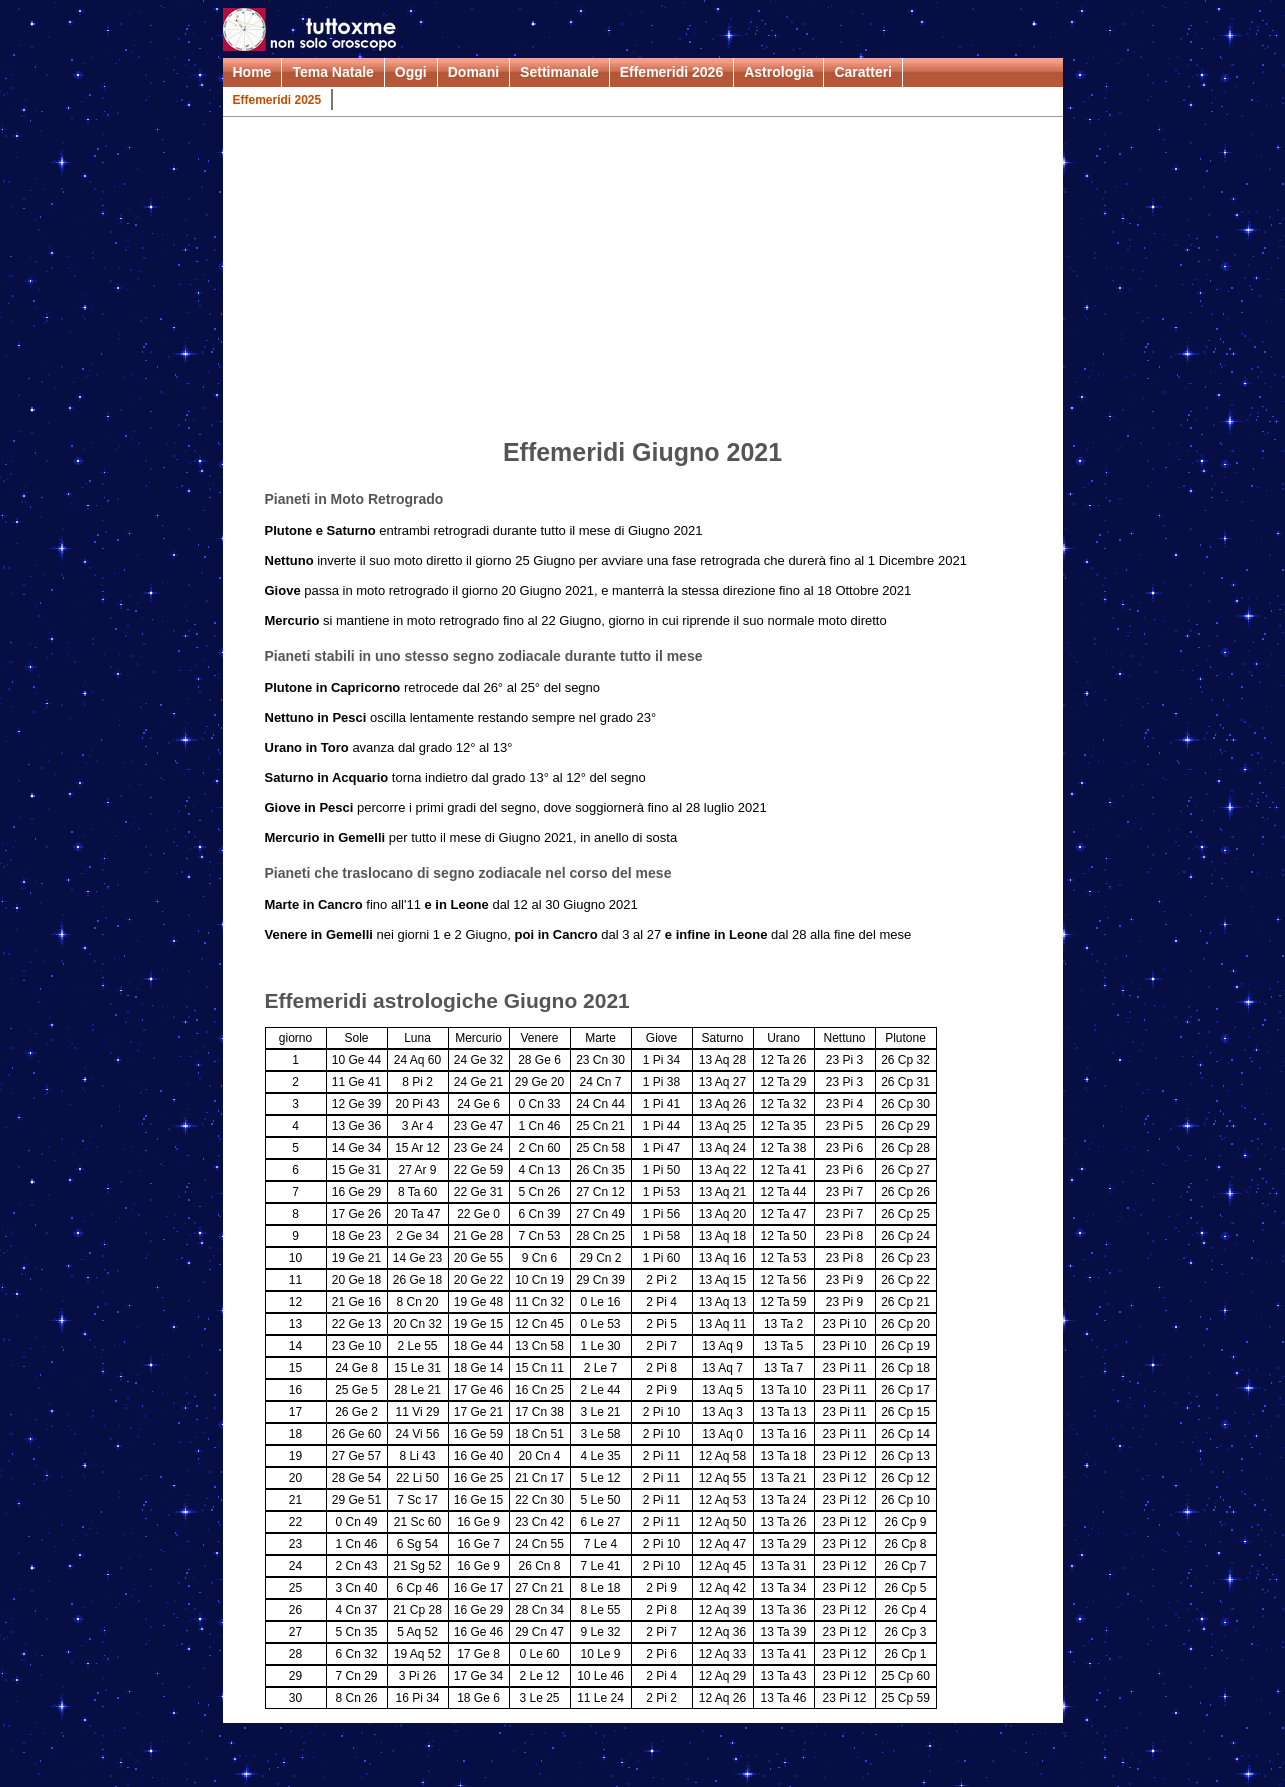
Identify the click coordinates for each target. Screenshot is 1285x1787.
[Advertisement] (643, 281)
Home (252, 72)
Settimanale (559, 72)
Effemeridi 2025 (277, 100)
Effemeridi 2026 (672, 72)
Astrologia (778, 72)
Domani (473, 72)
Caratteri (863, 72)
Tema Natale (332, 72)
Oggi (411, 72)
